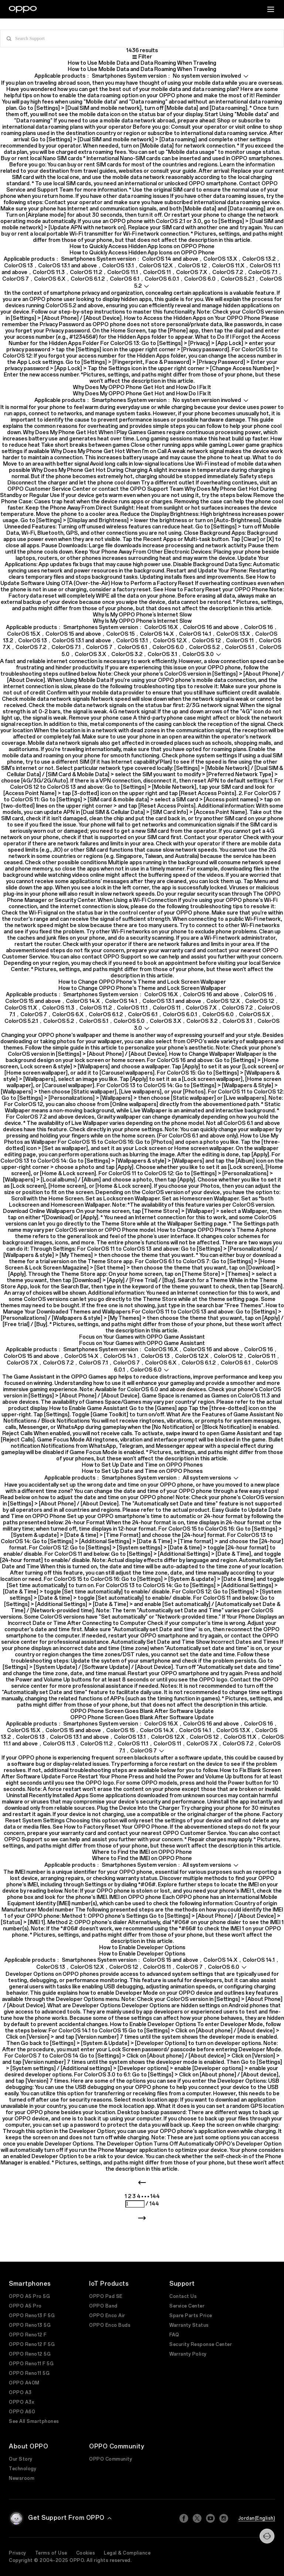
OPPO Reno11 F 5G (31, 2363)
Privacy (17, 2553)
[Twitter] (197, 2518)
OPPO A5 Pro (25, 2306)
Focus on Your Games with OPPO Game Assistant (142, 1337)
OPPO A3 (20, 2392)
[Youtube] (210, 2518)
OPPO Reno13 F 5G (32, 2315)
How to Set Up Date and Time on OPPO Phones (142, 1465)
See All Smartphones (34, 2421)
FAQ (174, 2334)
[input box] (142, 38)
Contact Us (183, 2296)
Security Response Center (200, 2344)
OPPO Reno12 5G (30, 2354)
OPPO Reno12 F (28, 2334)
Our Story (21, 2459)
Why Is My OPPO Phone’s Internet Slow (142, 615)
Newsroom (21, 2478)
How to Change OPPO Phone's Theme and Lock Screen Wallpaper (142, 982)
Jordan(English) (257, 2518)
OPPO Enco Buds (110, 2325)
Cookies (85, 2553)
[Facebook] (183, 2518)
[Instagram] (223, 2518)
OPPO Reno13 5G (30, 2325)
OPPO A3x (21, 2402)
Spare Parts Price (190, 2315)
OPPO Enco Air (107, 2315)
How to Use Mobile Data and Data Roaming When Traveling (142, 63)
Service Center (186, 2306)
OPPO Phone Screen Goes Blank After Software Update (142, 1711)
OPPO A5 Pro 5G (29, 2296)
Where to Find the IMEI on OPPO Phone (142, 1852)
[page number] (135, 2204)
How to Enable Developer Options (142, 1947)
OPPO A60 (22, 2411)
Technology (22, 2468)
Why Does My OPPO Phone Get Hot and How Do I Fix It (142, 387)
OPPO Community (110, 2459)
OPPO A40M (24, 2383)
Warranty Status (189, 2325)
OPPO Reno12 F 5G (32, 2344)
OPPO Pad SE (106, 2296)
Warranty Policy (188, 2354)
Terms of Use (51, 2553)
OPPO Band (103, 2306)
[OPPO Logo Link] (23, 9)
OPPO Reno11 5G (29, 2373)
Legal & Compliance (127, 2553)
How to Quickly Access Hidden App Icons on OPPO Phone (142, 246)
